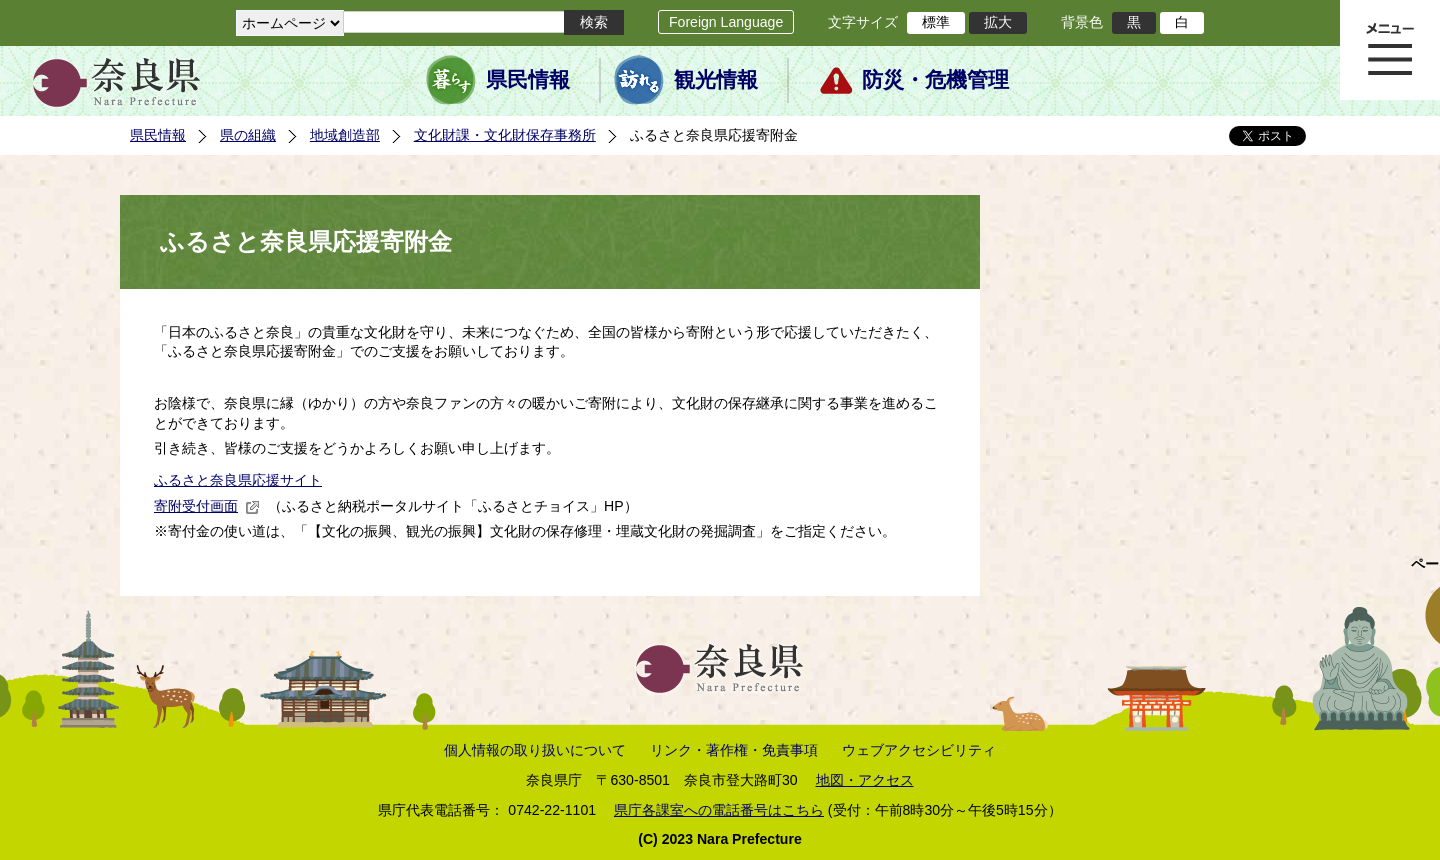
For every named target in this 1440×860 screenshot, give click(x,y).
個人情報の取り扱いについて (535, 750)
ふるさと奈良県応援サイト (238, 480)
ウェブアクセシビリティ (919, 750)
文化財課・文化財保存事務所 (505, 135)
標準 (936, 22)
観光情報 (716, 80)
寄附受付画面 (207, 506)
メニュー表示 (1390, 50)
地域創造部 (345, 135)
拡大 (998, 22)
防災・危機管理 (935, 80)
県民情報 (528, 80)
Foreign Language (726, 22)
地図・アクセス (865, 780)
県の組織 (248, 135)
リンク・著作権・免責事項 (734, 750)
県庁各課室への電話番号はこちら (719, 810)
